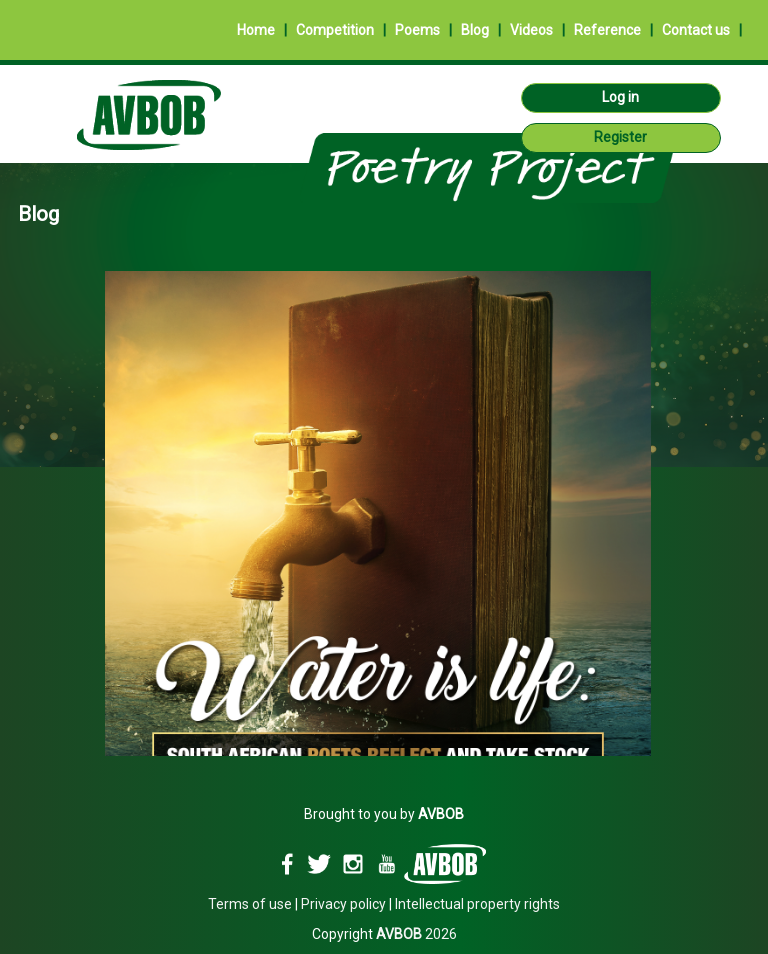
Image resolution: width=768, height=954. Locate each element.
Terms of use (250, 904)
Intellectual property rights (477, 904)
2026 (416, 934)
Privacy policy (343, 904)
